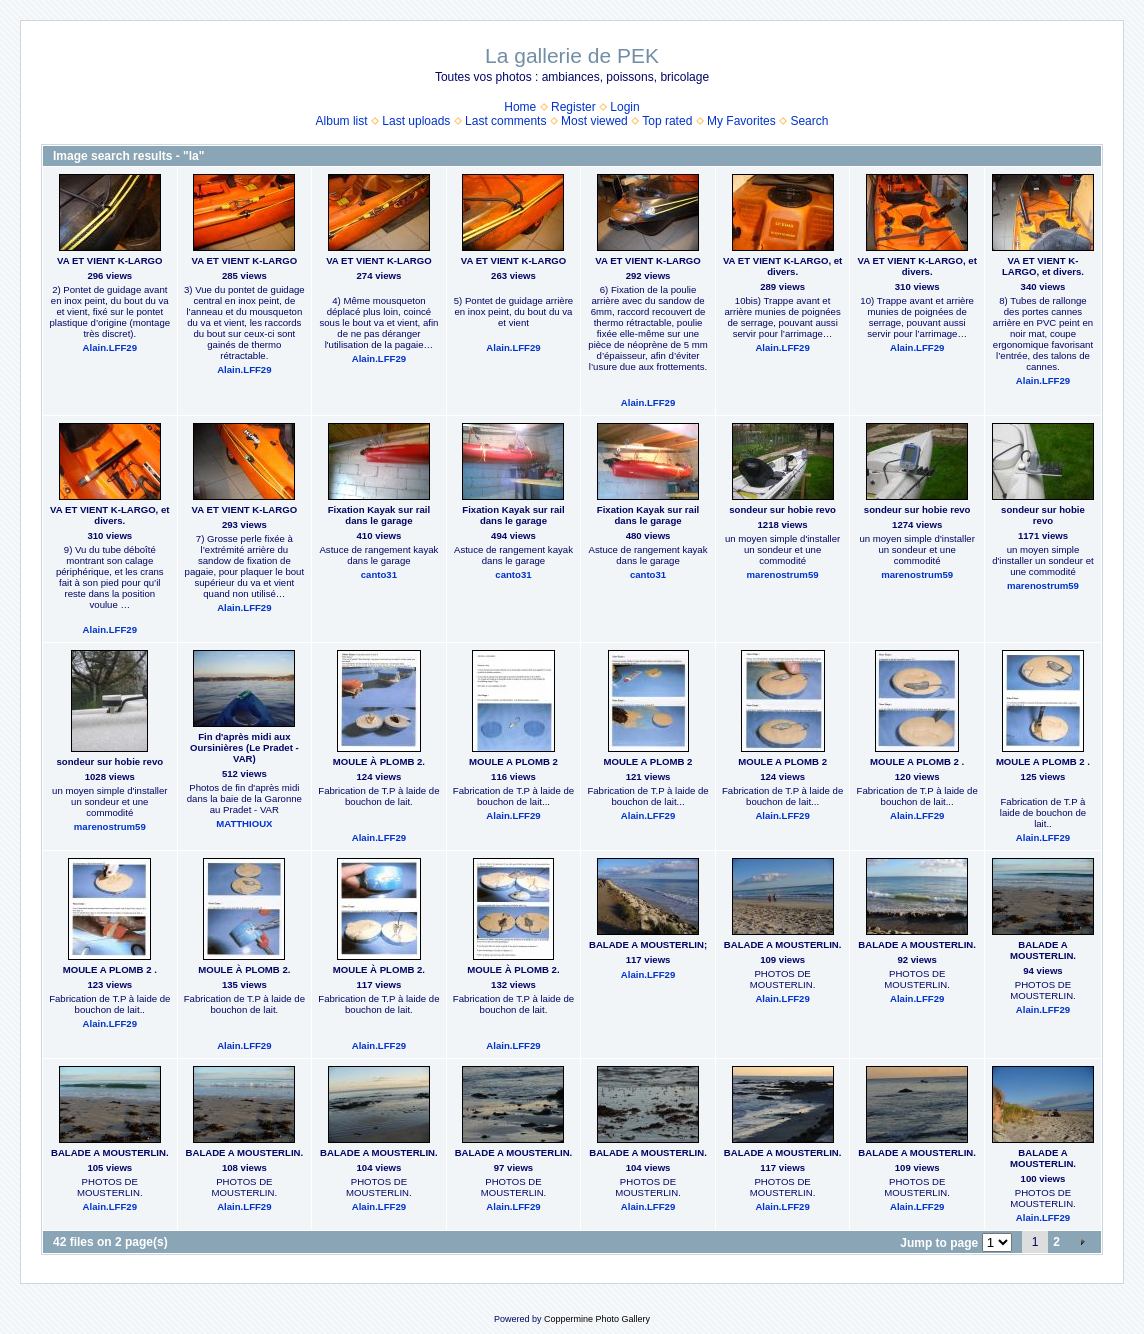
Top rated (667, 121)
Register (573, 107)
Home (520, 107)
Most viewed (594, 121)
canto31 (379, 574)
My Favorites (741, 121)
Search (809, 121)
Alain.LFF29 (110, 347)
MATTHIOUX (244, 823)
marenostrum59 (783, 574)
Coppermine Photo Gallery (597, 1319)
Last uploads (416, 121)
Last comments (505, 121)
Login (624, 107)
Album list (342, 121)
